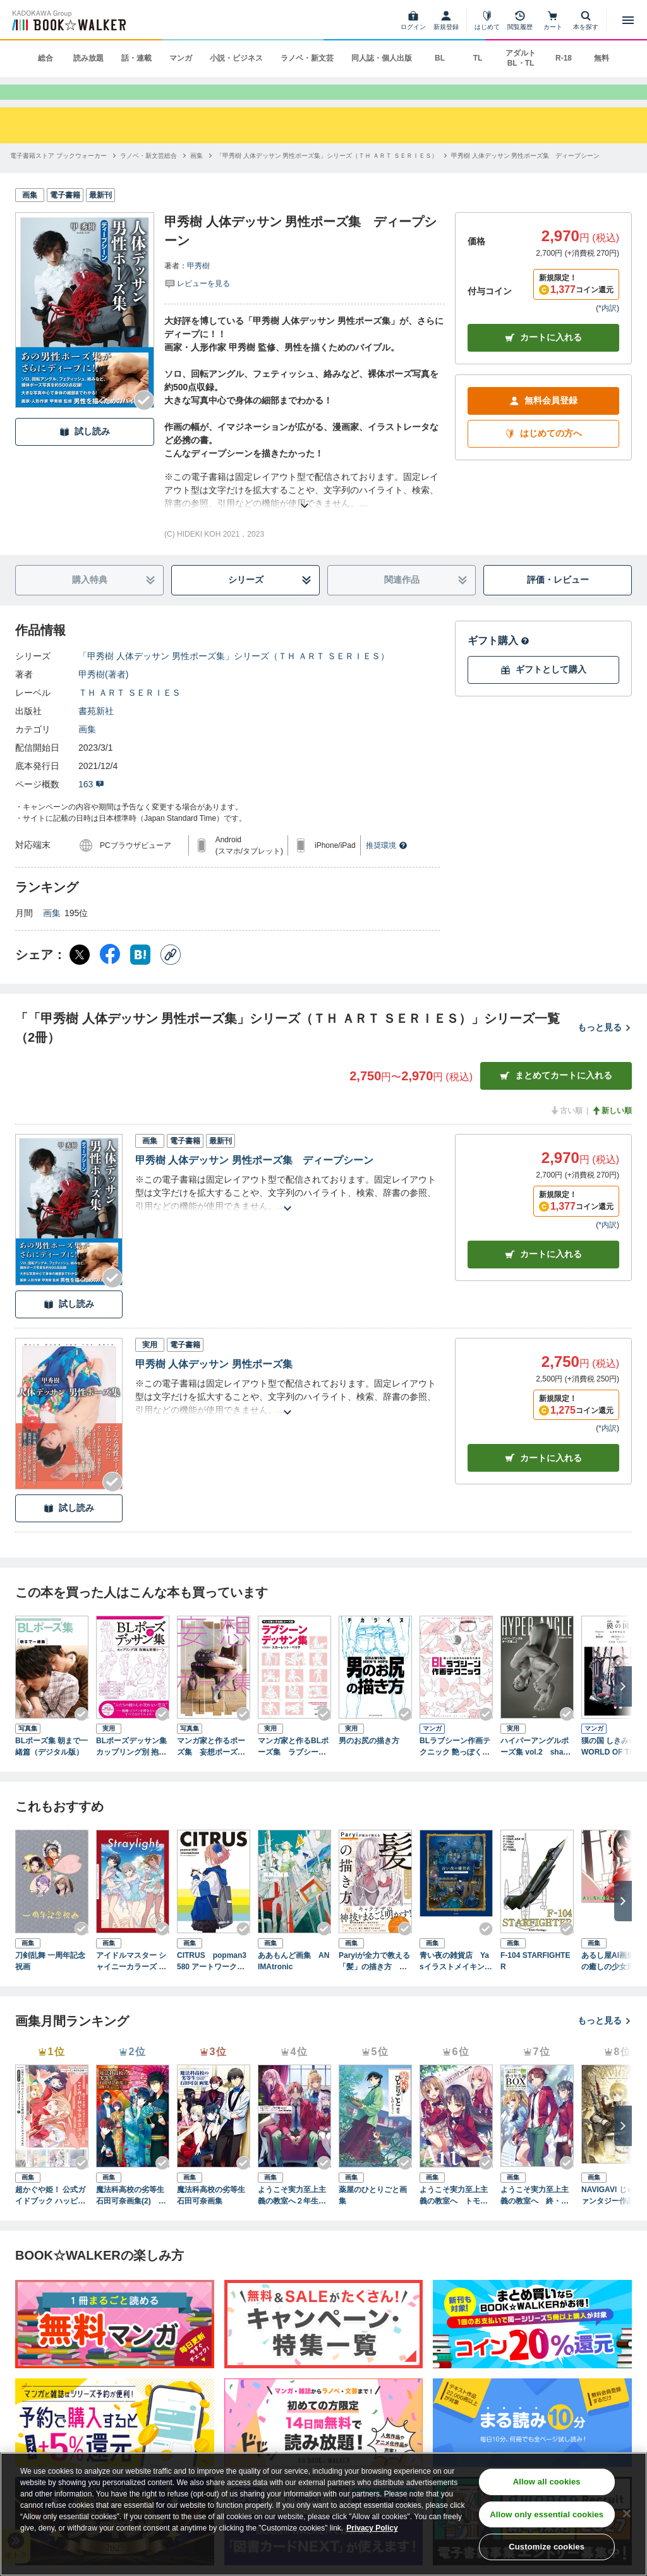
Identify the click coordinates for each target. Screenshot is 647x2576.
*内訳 (607, 329)
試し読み (84, 452)
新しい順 (611, 1131)
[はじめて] (487, 20)
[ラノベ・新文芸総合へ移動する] (148, 176)
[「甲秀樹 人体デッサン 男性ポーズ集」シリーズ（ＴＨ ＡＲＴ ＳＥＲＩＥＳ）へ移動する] (327, 176)
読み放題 (88, 58)
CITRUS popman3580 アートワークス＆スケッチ (211, 1982)
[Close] (627, 2513)
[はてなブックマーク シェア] (140, 975)
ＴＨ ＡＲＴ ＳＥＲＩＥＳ (129, 713)
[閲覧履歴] (520, 20)
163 (91, 805)
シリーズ (270, 600)
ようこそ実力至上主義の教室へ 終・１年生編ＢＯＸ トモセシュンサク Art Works (537, 2216)
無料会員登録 (543, 421)
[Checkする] (144, 421)
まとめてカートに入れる (556, 1096)
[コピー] (170, 975)
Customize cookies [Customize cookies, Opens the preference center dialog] (546, 2546)
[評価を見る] (197, 303)
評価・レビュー (558, 600)
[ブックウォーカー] (68, 20)
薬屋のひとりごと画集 (373, 2216)
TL (478, 58)
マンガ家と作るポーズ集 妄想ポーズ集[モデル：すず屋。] (211, 1768)
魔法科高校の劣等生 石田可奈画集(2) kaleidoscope (132, 2216)
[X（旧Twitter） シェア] (80, 975)
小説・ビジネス (236, 58)
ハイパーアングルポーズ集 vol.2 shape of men (536, 1768)
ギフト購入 (498, 661)
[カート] (552, 20)
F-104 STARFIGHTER (535, 1982)
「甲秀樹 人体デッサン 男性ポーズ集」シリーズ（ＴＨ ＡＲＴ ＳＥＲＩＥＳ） (233, 677)
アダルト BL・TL (520, 58)
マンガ (180, 58)
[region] (323, 2514)
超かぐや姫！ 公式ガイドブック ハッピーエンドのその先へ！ (50, 2216)
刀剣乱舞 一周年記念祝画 (50, 1982)
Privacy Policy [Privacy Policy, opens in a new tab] (371, 2528)
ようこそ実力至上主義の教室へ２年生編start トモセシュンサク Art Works (294, 2216)
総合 (45, 58)
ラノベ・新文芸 (307, 58)
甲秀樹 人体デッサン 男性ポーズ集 (214, 1385)
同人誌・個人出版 (381, 58)
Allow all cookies (547, 2481)
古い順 (566, 1131)
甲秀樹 (198, 286)
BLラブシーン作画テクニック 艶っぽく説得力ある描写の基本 (455, 1768)
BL (440, 58)
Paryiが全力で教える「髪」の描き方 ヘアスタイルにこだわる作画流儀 (374, 1982)
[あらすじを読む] (304, 511)
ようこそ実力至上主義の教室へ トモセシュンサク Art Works (456, 2216)
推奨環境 (387, 866)
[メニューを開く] (628, 20)
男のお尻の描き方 (369, 1761)
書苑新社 (96, 732)
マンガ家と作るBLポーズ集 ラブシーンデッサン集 (293, 1768)
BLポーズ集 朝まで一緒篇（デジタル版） (51, 1767)
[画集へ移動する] (196, 176)
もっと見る (604, 1048)
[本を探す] (585, 20)
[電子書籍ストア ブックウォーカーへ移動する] (58, 176)
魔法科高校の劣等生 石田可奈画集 (213, 2216)
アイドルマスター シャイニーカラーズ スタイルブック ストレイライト (131, 1982)
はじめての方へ (543, 454)
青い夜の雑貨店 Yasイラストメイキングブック (456, 1982)
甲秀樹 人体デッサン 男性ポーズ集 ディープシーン (254, 1181)
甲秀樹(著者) (103, 695)
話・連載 (136, 58)
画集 (87, 750)
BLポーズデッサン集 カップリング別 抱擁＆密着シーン (132, 1768)
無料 (601, 58)
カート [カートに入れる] (543, 1275)
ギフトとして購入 (543, 690)
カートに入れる (543, 358)
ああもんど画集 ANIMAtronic (293, 1982)
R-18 (563, 58)
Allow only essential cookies (546, 2514)
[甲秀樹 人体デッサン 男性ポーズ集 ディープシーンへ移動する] (525, 176)
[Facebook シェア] (110, 975)
